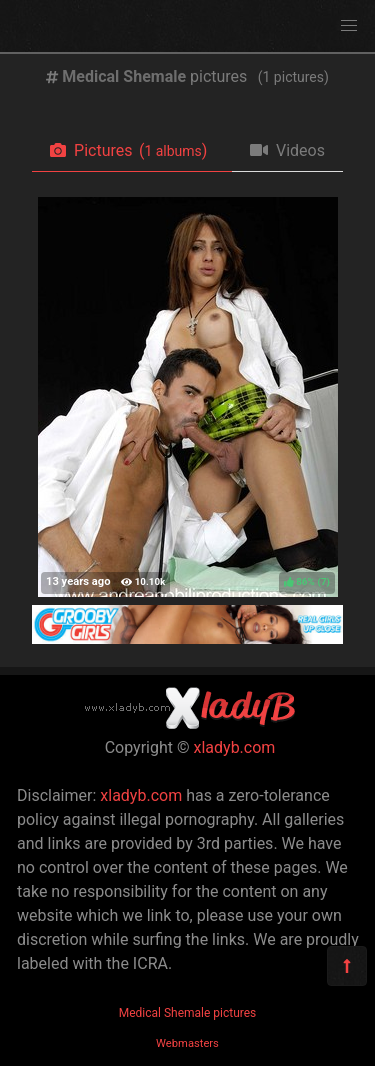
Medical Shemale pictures (188, 1013)
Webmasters (187, 1043)
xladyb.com (235, 747)
